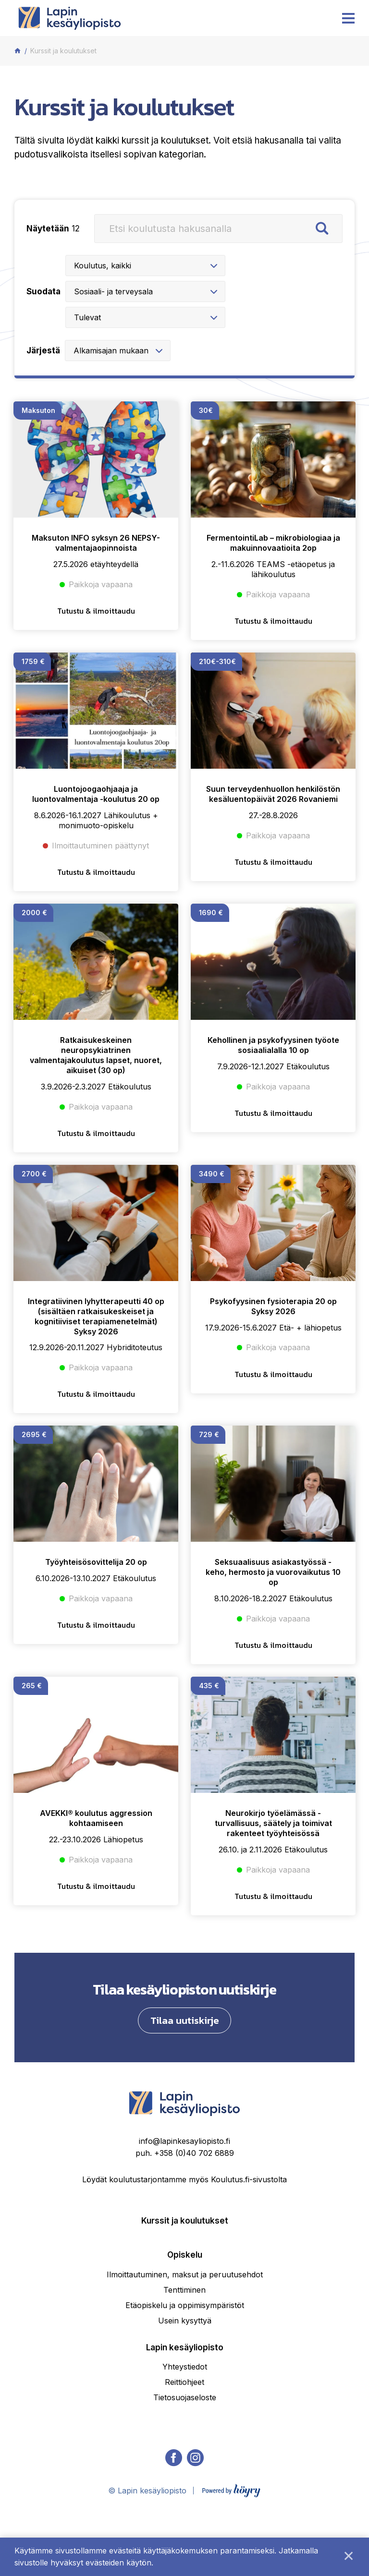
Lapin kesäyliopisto (184, 2386)
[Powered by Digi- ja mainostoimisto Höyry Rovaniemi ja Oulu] (231, 2527)
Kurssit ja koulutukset (184, 2259)
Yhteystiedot (184, 2405)
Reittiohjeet (184, 2421)
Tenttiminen (184, 2329)
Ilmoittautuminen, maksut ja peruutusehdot (185, 2313)
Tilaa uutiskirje (184, 2058)
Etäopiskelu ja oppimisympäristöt (184, 2344)
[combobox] (120, 265)
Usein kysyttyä (184, 2359)
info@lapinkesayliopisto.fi (184, 2180)
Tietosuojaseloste (184, 2436)
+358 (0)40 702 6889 (194, 2192)
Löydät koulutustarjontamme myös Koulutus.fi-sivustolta (184, 2218)
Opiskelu (184, 2294)
